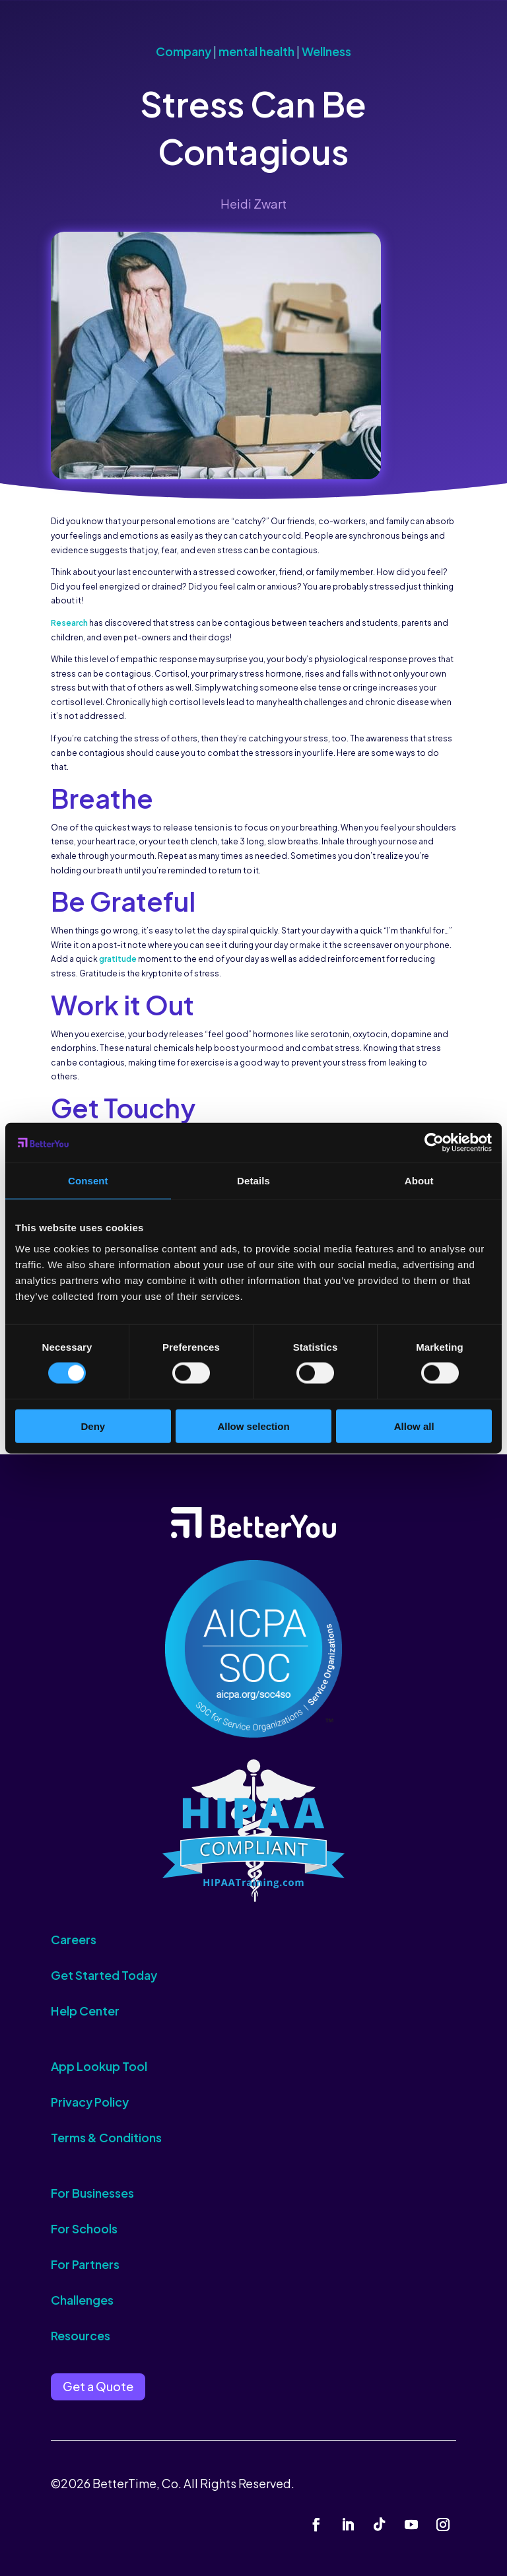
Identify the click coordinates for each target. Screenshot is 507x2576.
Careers (73, 1939)
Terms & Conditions (106, 2137)
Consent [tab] (88, 1180)
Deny (93, 1425)
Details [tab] (253, 1180)
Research (69, 623)
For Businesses (92, 2192)
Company (183, 51)
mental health (256, 51)
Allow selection (253, 1425)
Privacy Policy (90, 2101)
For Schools (84, 2228)
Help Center (85, 2010)
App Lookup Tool (99, 2066)
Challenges (82, 2299)
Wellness (326, 51)
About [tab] (419, 1180)
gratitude (118, 959)
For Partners (85, 2264)
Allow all (414, 1425)
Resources (80, 2335)
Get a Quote (98, 2386)
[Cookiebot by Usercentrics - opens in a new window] (434, 1143)
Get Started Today (104, 1975)
